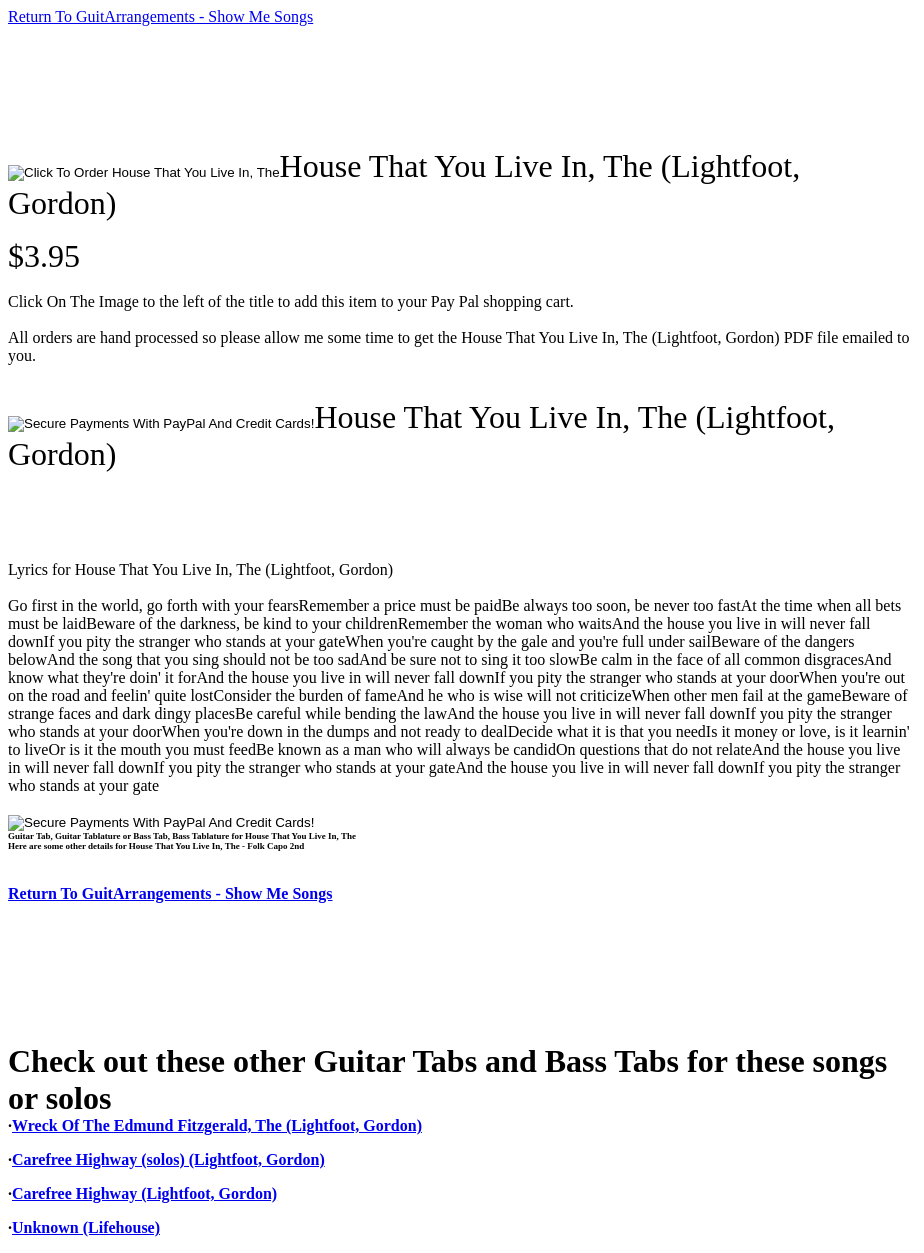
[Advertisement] (372, 87)
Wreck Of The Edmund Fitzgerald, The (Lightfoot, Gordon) (217, 1125)
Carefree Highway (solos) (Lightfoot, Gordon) (168, 1159)
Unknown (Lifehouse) (86, 1227)
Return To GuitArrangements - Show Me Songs (160, 16)
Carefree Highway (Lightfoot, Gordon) (144, 1193)
